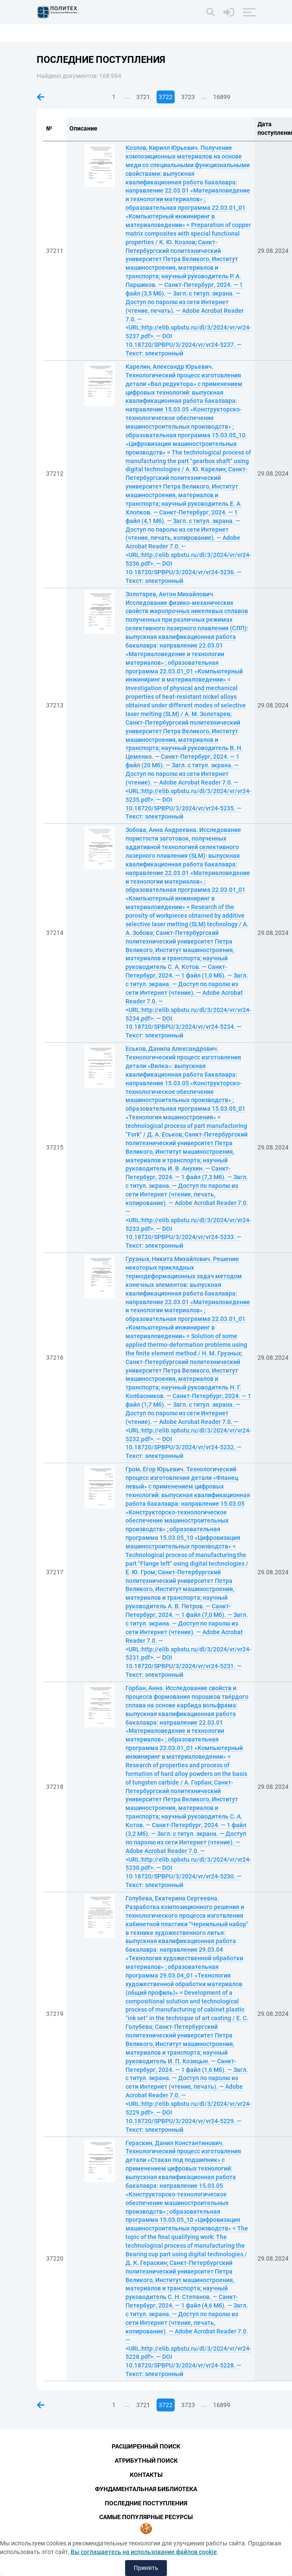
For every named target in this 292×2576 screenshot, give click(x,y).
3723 (188, 96)
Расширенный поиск (146, 2446)
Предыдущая (40, 96)
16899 (221, 96)
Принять (146, 2567)
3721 (143, 96)
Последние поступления (146, 2503)
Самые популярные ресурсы (146, 2517)
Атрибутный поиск (146, 2460)
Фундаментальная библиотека (146, 2489)
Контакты (146, 2474)
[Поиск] (210, 12)
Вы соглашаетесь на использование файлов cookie (144, 2551)
